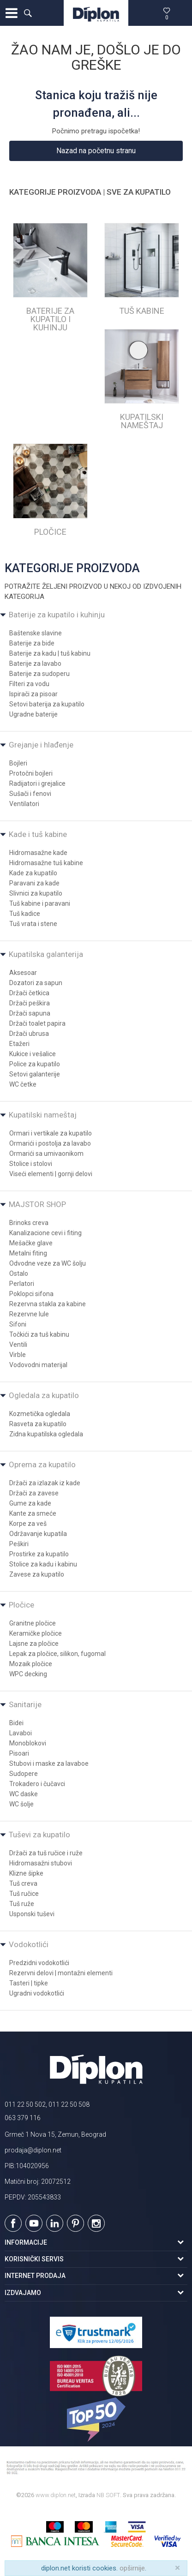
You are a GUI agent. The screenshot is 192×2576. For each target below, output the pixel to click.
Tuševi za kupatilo (39, 1834)
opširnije (132, 2568)
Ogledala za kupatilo (44, 1395)
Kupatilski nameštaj (43, 1114)
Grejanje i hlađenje (41, 744)
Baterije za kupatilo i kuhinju (57, 614)
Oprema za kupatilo (42, 1464)
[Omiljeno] (166, 13)
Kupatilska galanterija (46, 954)
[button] (28, 13)
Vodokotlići (28, 1944)
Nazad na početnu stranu (96, 150)
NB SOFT (108, 2495)
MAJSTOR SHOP (37, 1204)
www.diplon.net (56, 2495)
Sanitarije (25, 1704)
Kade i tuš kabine (38, 834)
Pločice (21, 1604)
